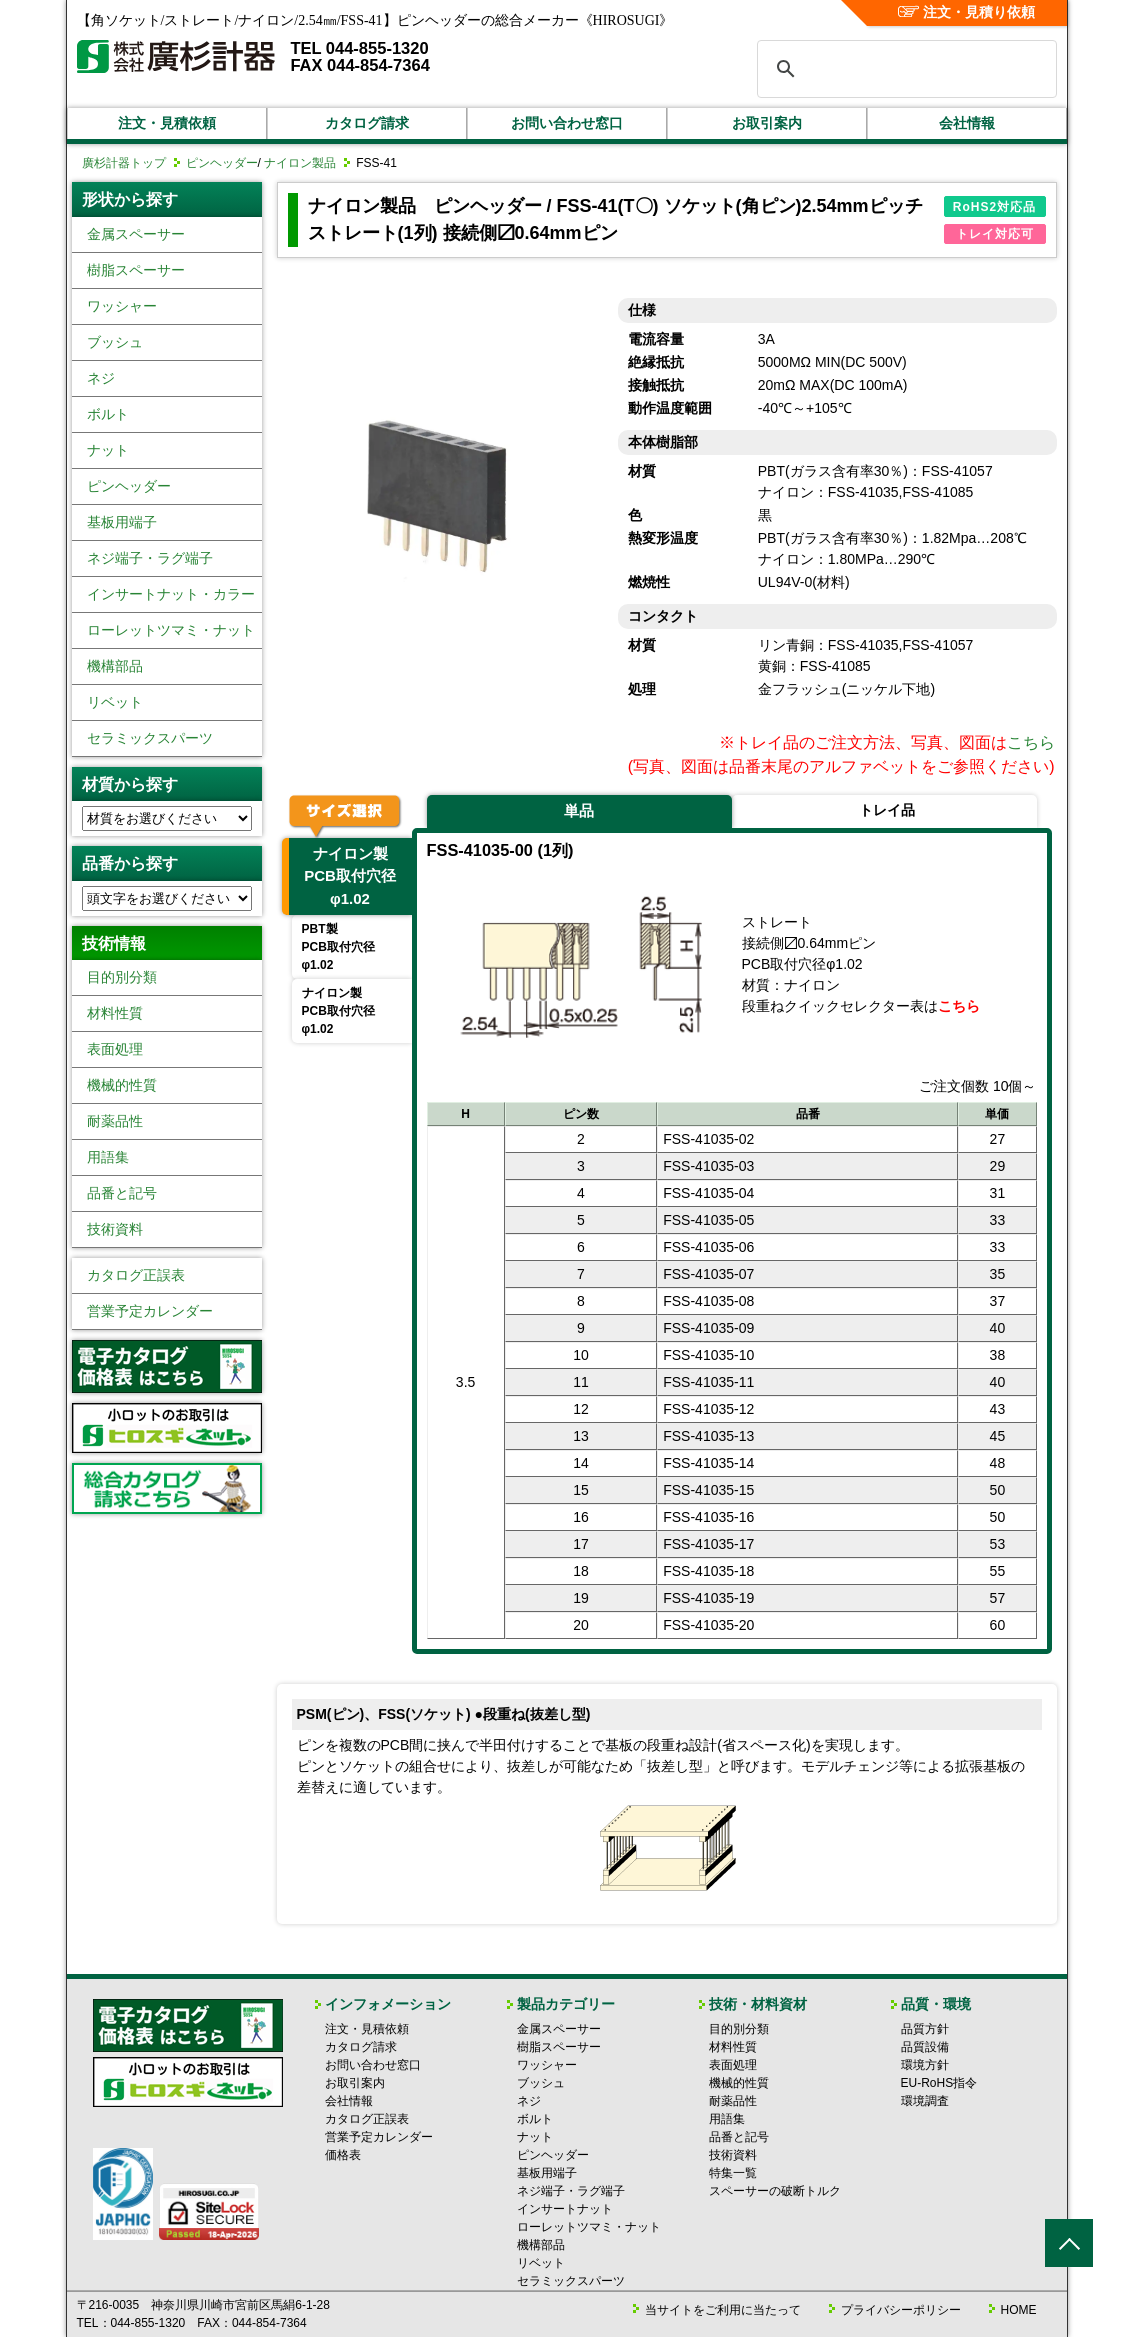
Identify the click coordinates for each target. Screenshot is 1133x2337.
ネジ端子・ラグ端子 (150, 558)
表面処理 (115, 1049)
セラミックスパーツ (150, 738)
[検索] (904, 69)
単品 (579, 810)
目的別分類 (122, 977)
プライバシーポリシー (901, 2310)
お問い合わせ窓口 (567, 123)
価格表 (343, 2155)
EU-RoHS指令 (939, 2083)
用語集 (108, 1157)
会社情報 (967, 123)
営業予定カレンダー (150, 1311)
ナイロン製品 (300, 163)
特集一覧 (733, 2173)
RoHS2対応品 (994, 207)
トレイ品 (887, 810)
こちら (1031, 742)
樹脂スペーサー (136, 270)
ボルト (108, 414)
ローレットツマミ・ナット (171, 630)
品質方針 (925, 2029)
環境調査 (925, 2101)
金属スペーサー (136, 234)
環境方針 (925, 2065)
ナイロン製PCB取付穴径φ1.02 (350, 876)
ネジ (101, 378)
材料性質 (115, 1013)
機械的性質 (122, 1085)
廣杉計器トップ (124, 163)
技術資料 (115, 1229)
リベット (115, 702)
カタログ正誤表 (136, 1275)
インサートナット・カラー (171, 594)
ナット (108, 450)
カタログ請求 (367, 123)
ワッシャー (122, 306)
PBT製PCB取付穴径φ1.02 (338, 947)
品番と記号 (122, 1193)
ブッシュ (115, 342)
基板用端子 (122, 522)
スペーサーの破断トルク (775, 2191)
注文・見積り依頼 (966, 12)
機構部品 (115, 666)
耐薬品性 (115, 1121)
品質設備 (925, 2047)
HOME (1019, 2310)
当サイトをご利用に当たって (723, 2310)
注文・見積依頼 (167, 123)
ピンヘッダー (222, 163)
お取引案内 (767, 123)
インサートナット (565, 2209)
